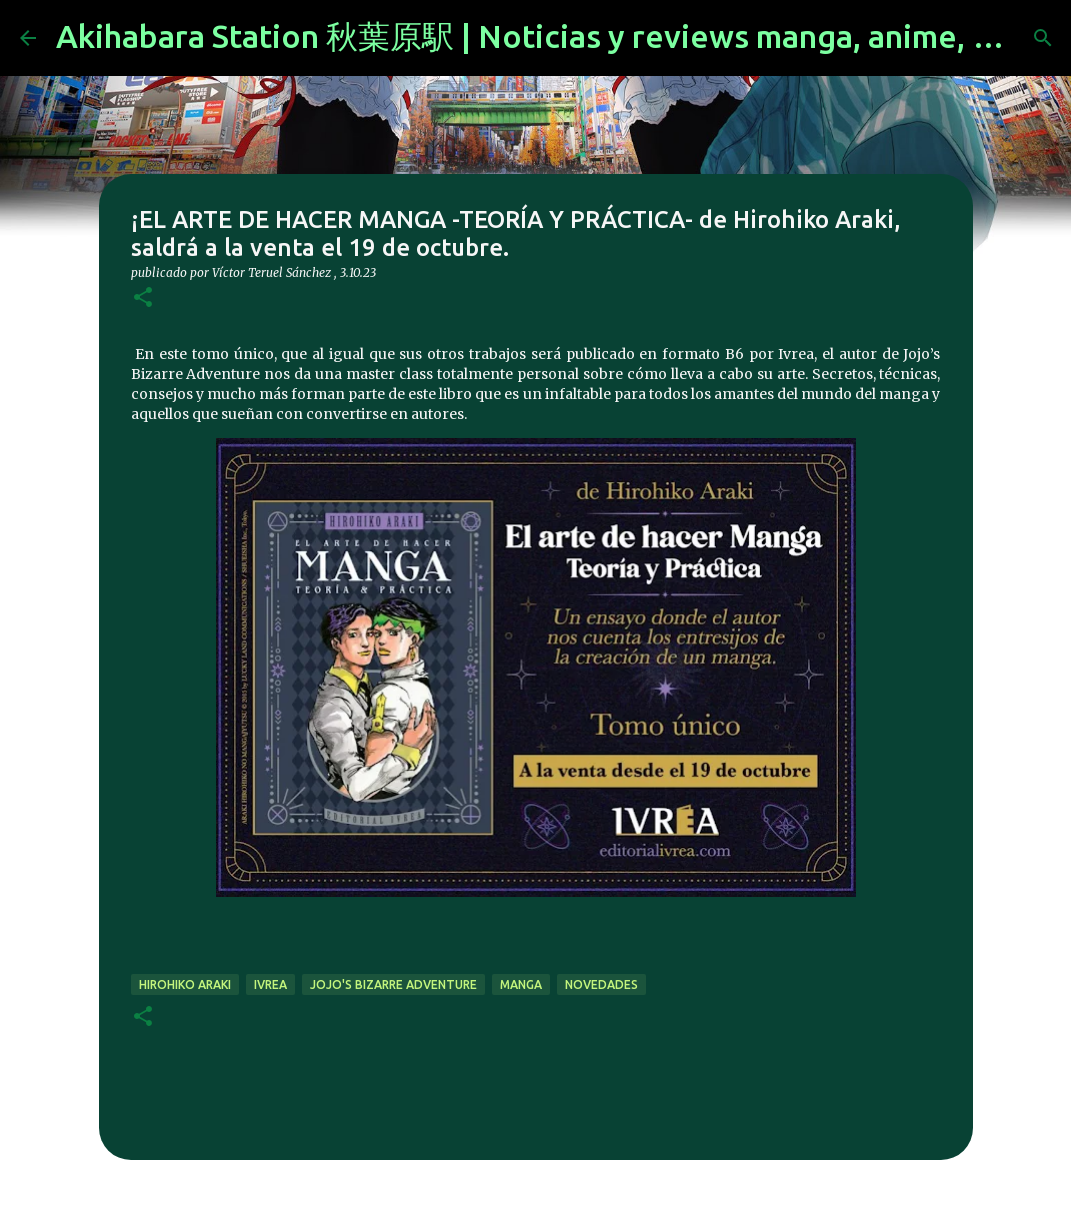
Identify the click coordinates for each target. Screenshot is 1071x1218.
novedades (601, 984)
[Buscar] (1043, 38)
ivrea (270, 984)
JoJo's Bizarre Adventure (393, 984)
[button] (143, 298)
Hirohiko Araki (185, 984)
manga (521, 984)
